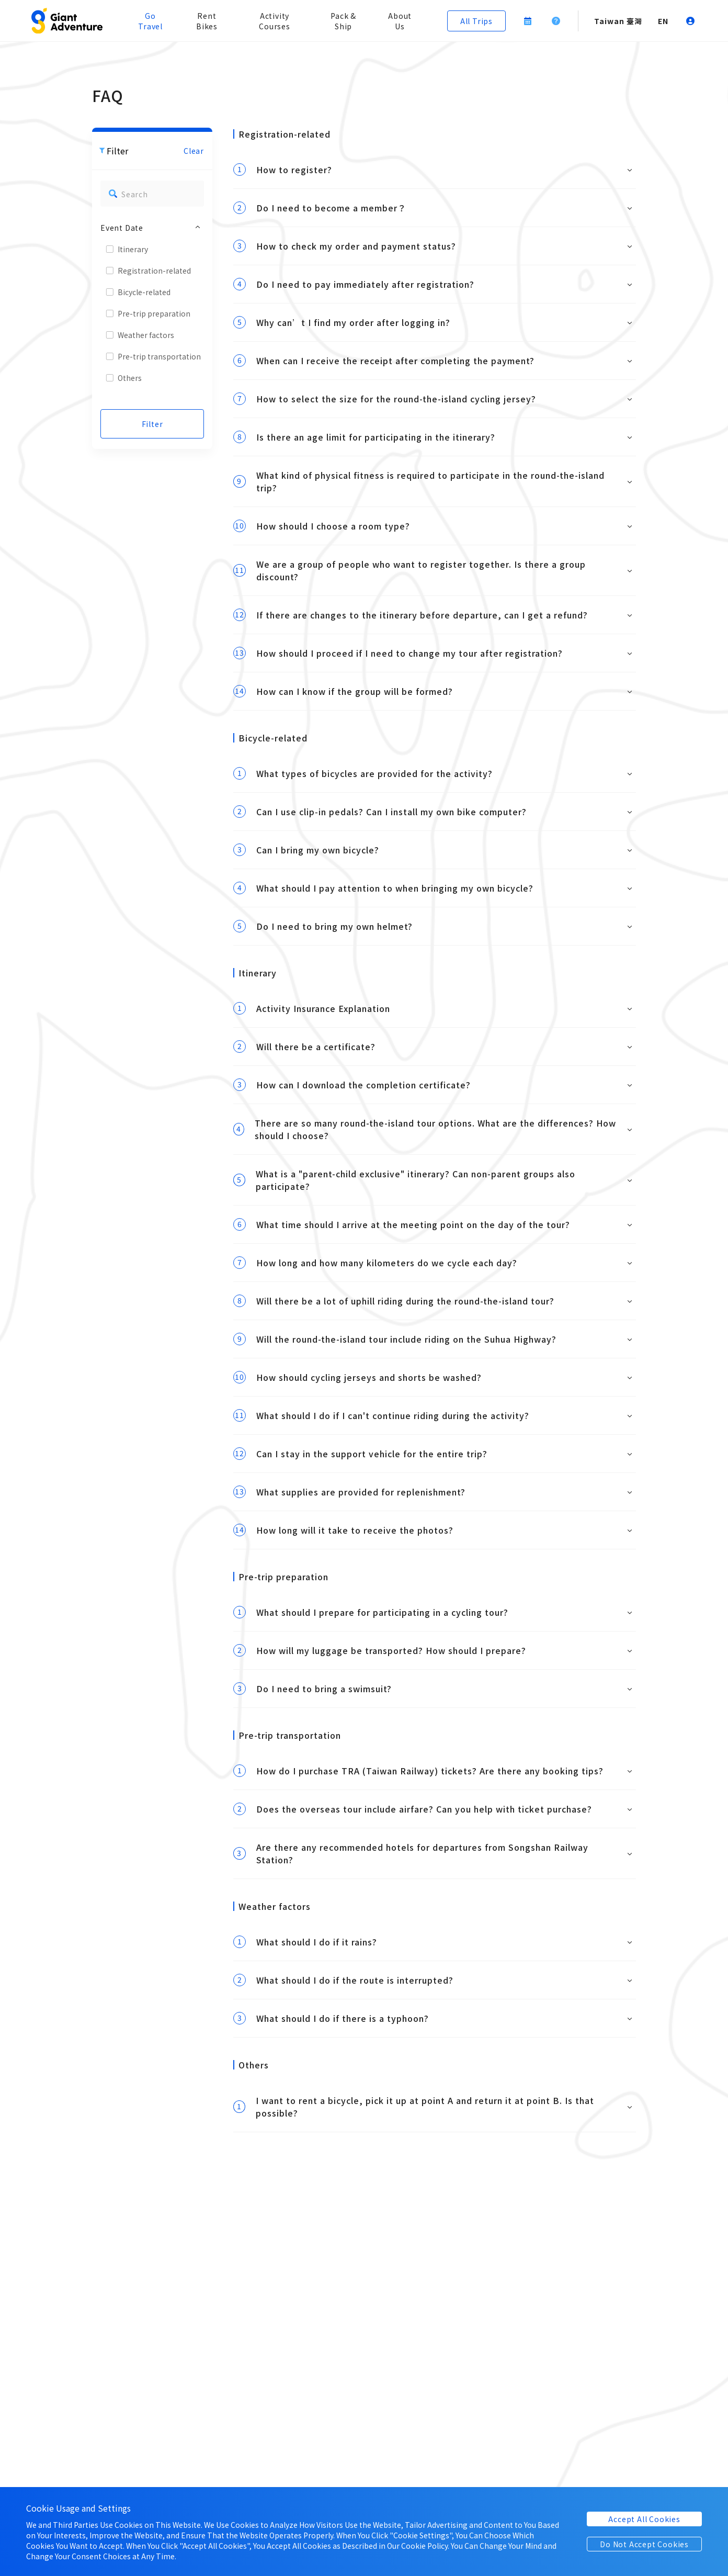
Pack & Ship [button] (343, 20)
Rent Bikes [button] (207, 20)
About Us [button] (400, 20)
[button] (67, 21)
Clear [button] (194, 150)
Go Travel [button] (150, 20)
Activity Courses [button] (274, 20)
